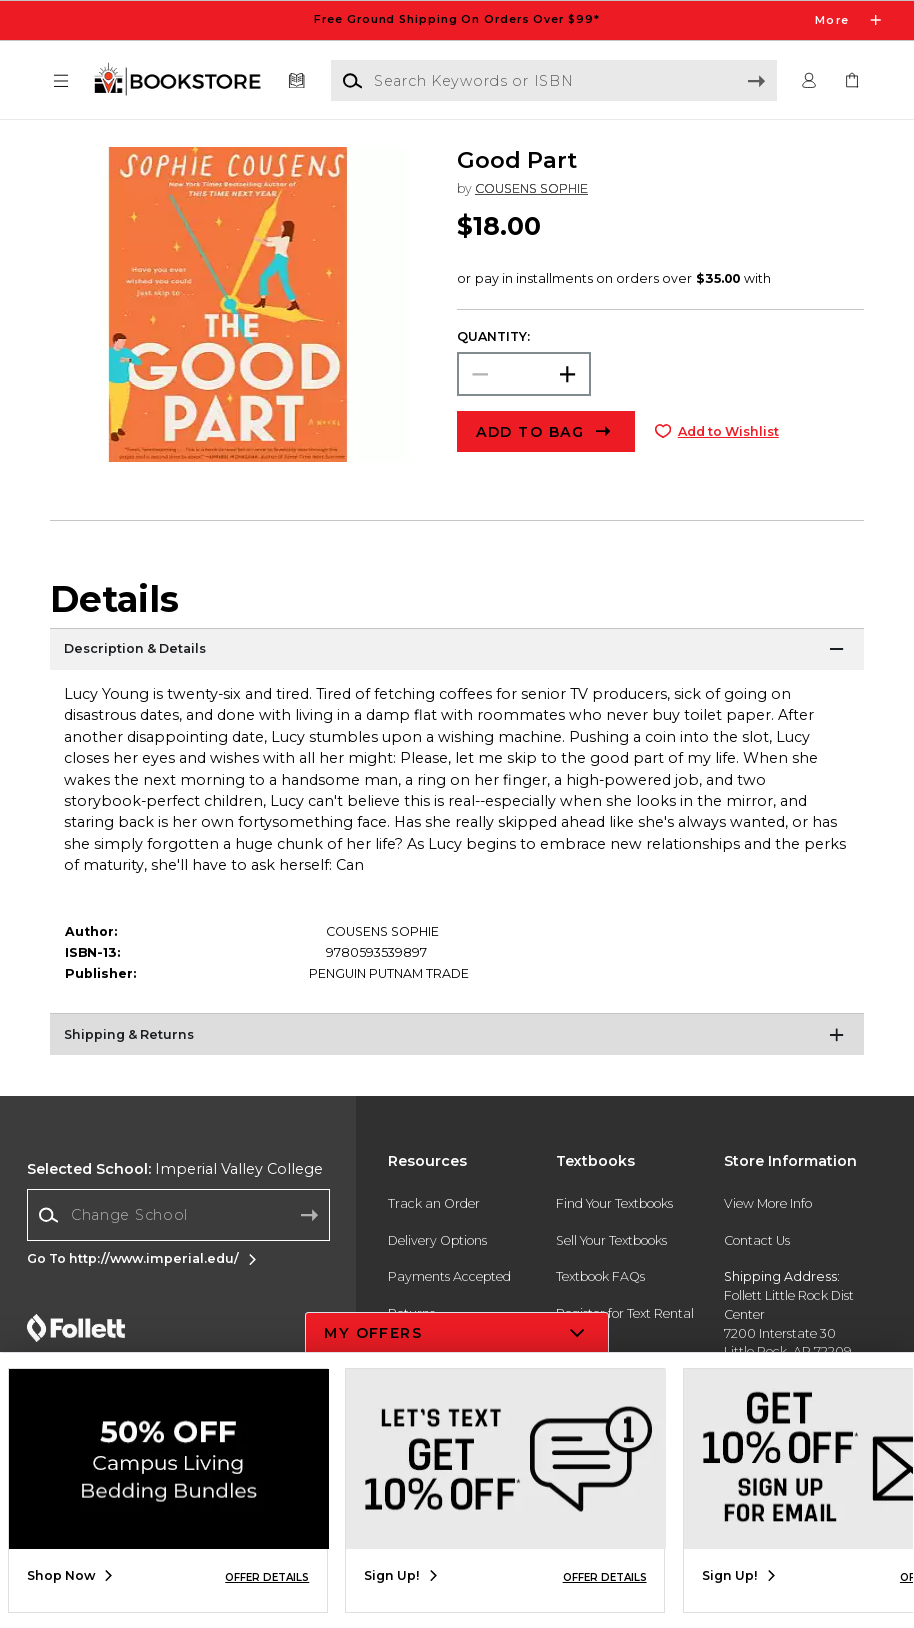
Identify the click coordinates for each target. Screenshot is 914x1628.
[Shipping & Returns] (457, 1038)
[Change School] (178, 1214)
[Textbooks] (297, 81)
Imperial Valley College (175, 1169)
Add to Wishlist (728, 431)
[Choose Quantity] (524, 374)
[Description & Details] (457, 653)
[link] (852, 81)
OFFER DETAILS (267, 1577)
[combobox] (178, 1215)
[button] (61, 81)
